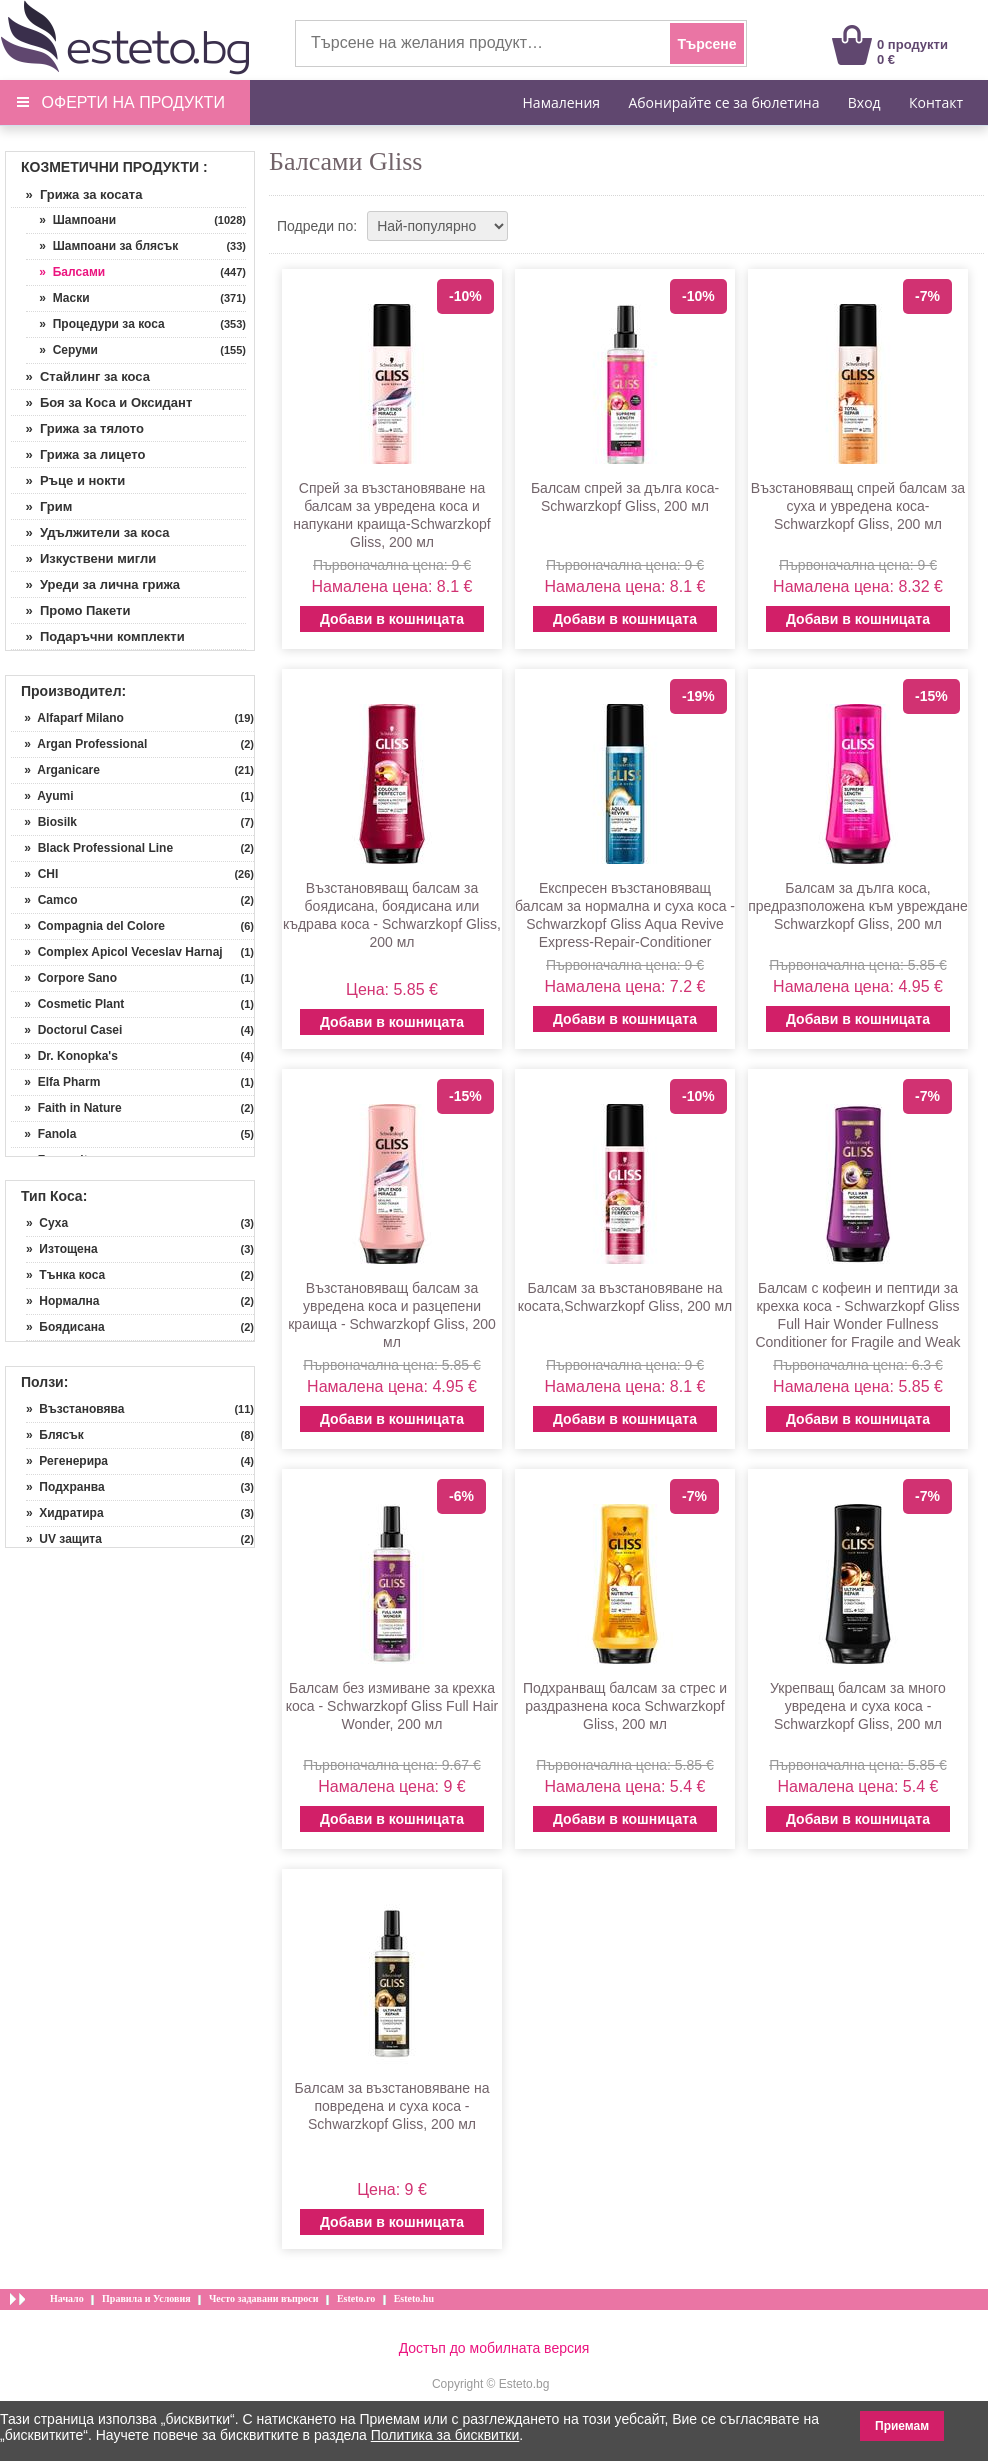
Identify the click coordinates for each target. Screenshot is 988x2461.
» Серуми (62, 350)
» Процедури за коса (95, 324)
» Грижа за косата (76, 194)
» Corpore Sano (64, 978)
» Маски (58, 298)
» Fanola (43, 1134)
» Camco (44, 900)
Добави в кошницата (392, 619)
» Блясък (55, 1435)
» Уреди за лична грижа (95, 584)
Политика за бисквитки (445, 2435)
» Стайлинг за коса (80, 376)
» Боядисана (65, 1327)
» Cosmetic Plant (67, 1004)
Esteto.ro (356, 2298)
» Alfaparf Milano (67, 718)
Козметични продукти (110, 167)
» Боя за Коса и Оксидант (101, 402)
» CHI (34, 874)
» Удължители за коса (90, 532)
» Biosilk (44, 822)
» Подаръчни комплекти (98, 636)
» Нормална (62, 1301)
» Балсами (65, 272)
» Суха (47, 1223)
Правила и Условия (146, 2298)
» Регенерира (67, 1461)
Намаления (562, 102)
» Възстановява (75, 1409)
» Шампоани (71, 220)
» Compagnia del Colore (88, 926)
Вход (864, 102)
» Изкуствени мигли (83, 558)
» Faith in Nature (66, 1108)
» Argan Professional (79, 744)
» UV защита (64, 1539)
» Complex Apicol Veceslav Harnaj (117, 952)
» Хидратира (65, 1513)
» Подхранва (65, 1487)
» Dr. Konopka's (64, 1056)
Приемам (902, 2426)
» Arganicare (55, 770)
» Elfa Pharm (55, 1082)
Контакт (936, 102)
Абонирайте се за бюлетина (723, 102)
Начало (67, 2298)
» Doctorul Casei (66, 1030)
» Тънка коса (65, 1275)
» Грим (41, 506)
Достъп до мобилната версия (494, 2348)
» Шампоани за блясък (102, 246)
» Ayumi (42, 796)
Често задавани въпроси (264, 2298)
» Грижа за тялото (77, 428)
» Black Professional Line (92, 848)
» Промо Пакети (70, 610)
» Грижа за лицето (78, 454)
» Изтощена (62, 1249)
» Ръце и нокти (68, 480)
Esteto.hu (414, 2298)
